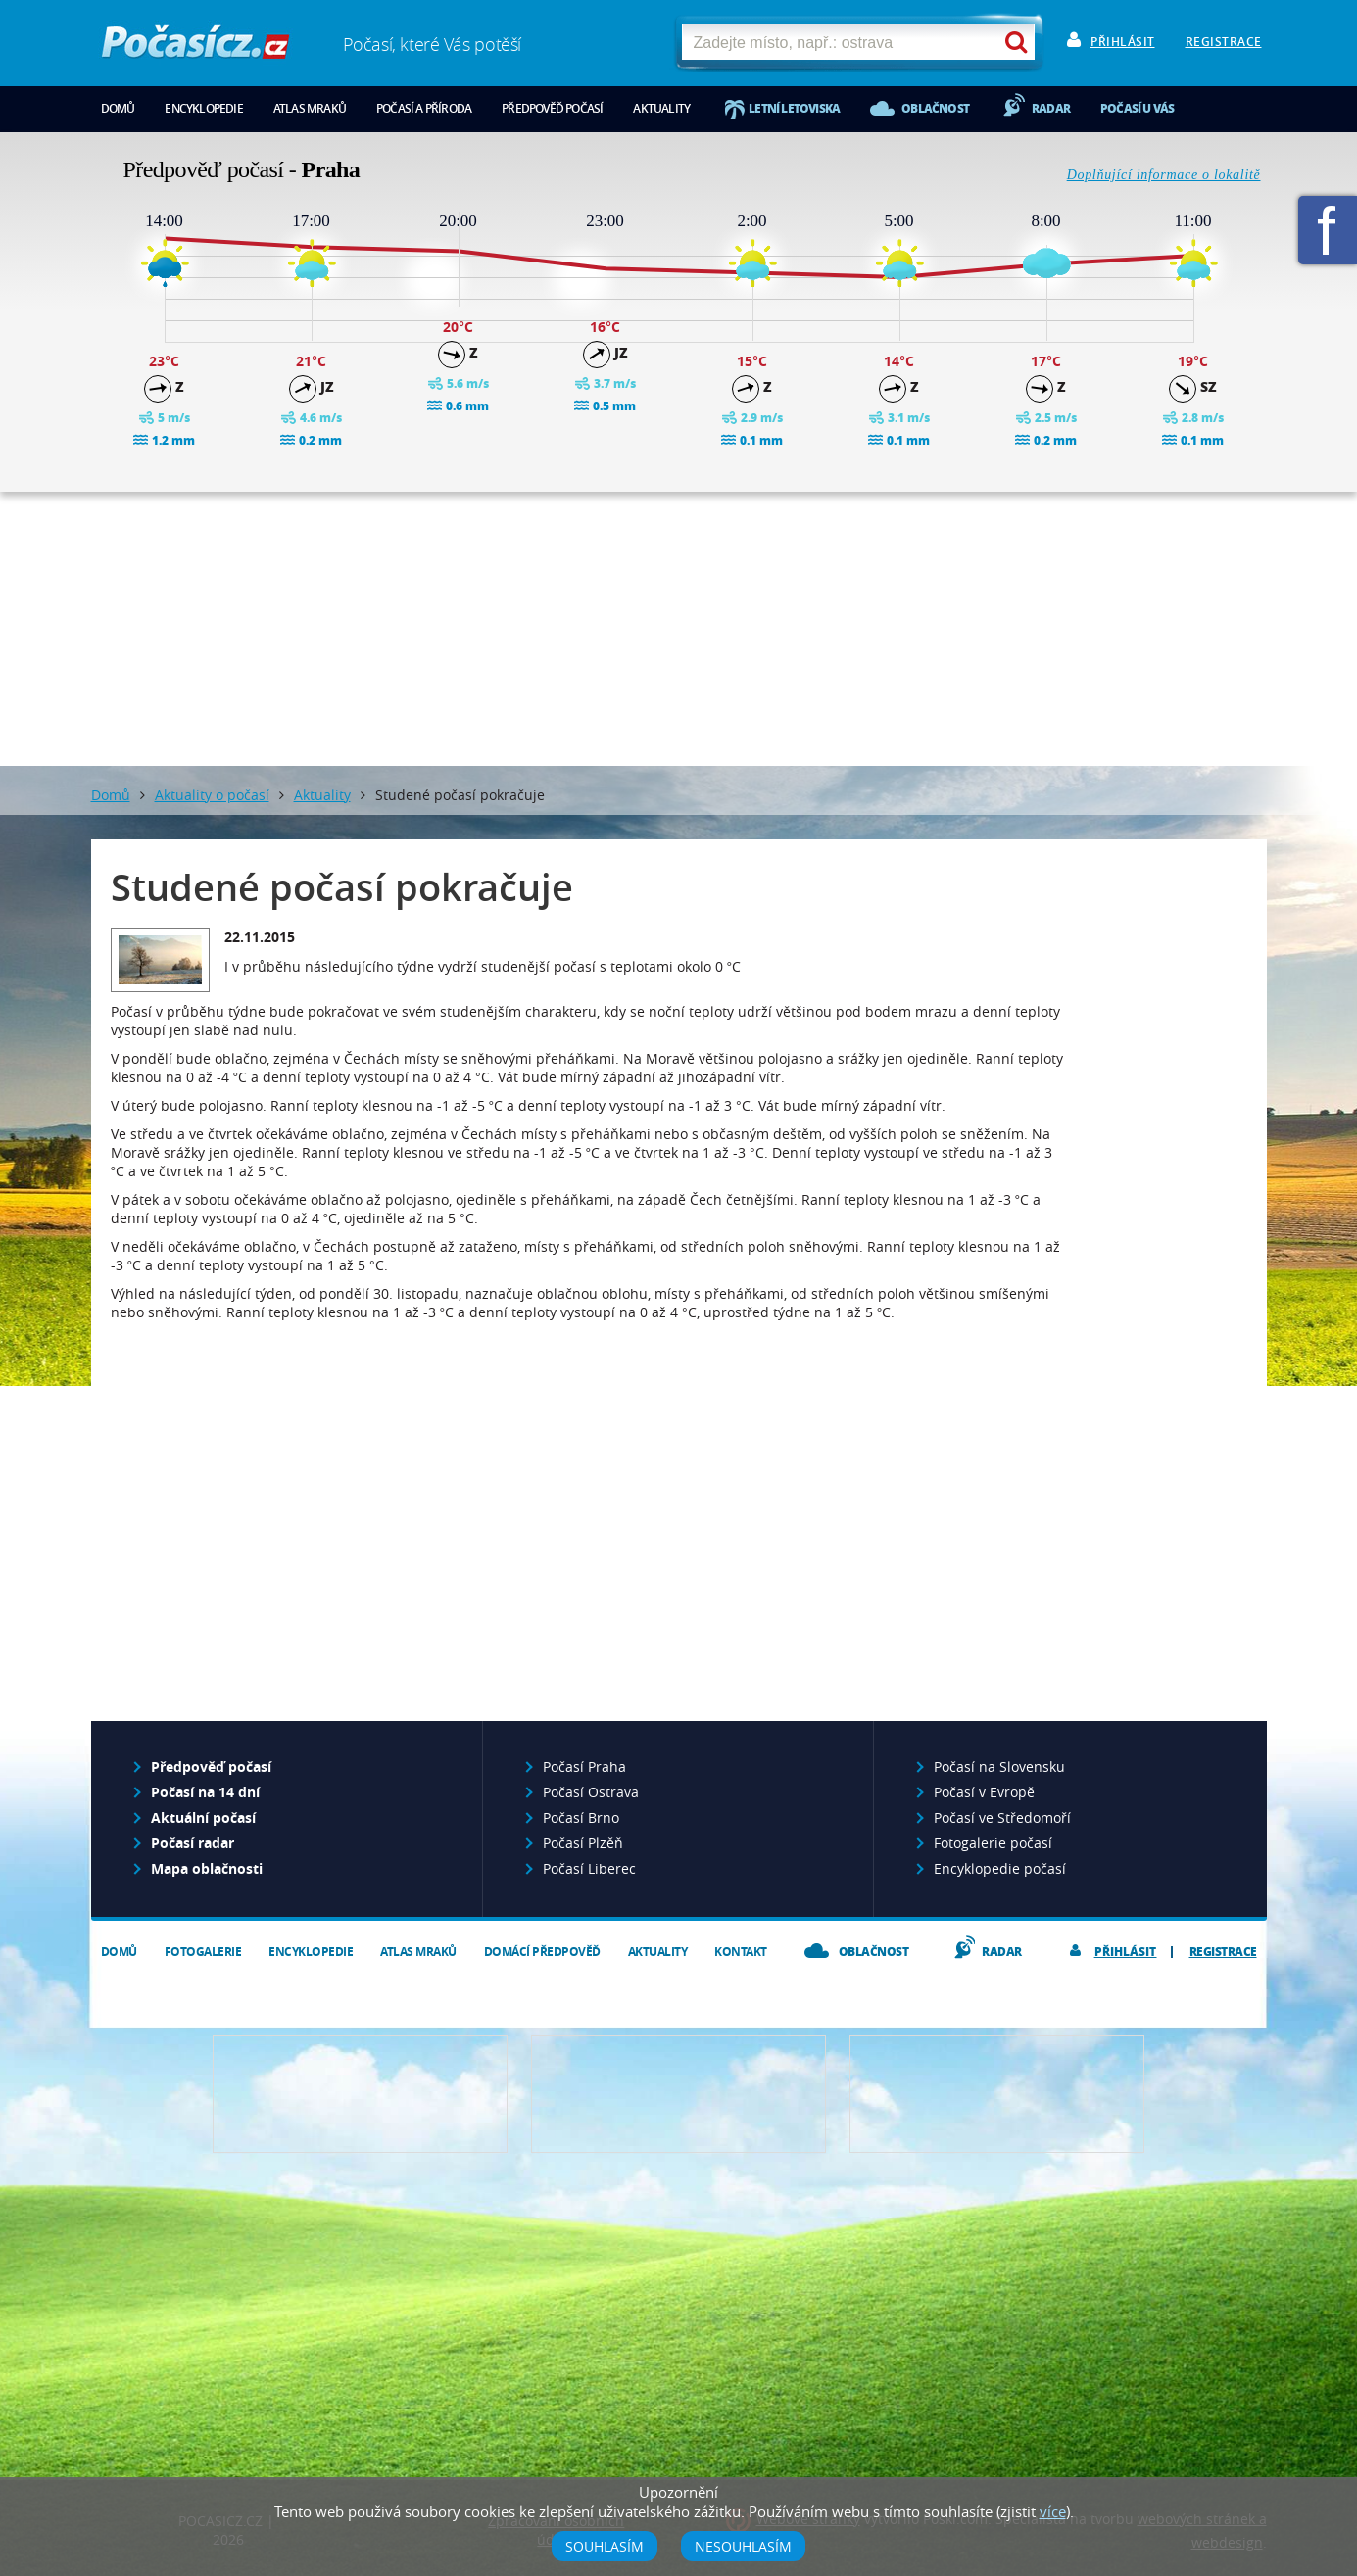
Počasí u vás (1137, 108)
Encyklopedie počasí (1000, 1868)
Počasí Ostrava (591, 1792)
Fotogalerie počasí (993, 1843)
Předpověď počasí (552, 108)
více (1053, 2511)
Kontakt (740, 1951)
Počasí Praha (584, 1766)
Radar (1051, 108)
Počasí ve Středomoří (1002, 1817)
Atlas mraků (309, 108)
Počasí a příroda (423, 108)
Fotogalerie (203, 1951)
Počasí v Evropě (984, 1792)
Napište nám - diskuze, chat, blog (678, 2094)
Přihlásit (1122, 41)
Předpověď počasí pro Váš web (360, 2094)
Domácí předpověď (542, 1951)
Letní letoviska (794, 108)
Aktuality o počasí (212, 795)
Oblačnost (935, 108)
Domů (118, 108)
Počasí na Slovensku (999, 1766)
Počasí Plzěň (583, 1843)
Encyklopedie (203, 108)
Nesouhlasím (743, 2546)
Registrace (1224, 41)
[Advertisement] (679, 629)
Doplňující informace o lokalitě (1164, 174)
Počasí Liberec (589, 1868)
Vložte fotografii (996, 2094)
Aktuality (661, 108)
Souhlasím (604, 2546)
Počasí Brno (581, 1817)
